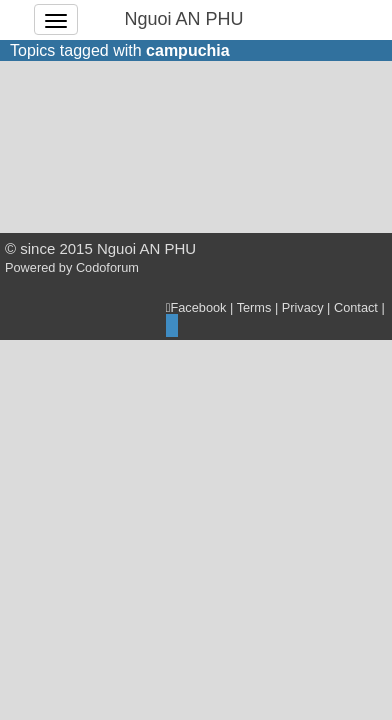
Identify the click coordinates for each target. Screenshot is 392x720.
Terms (254, 307)
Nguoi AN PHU (183, 19)
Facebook (196, 307)
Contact (356, 307)
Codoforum (107, 267)
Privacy (303, 307)
